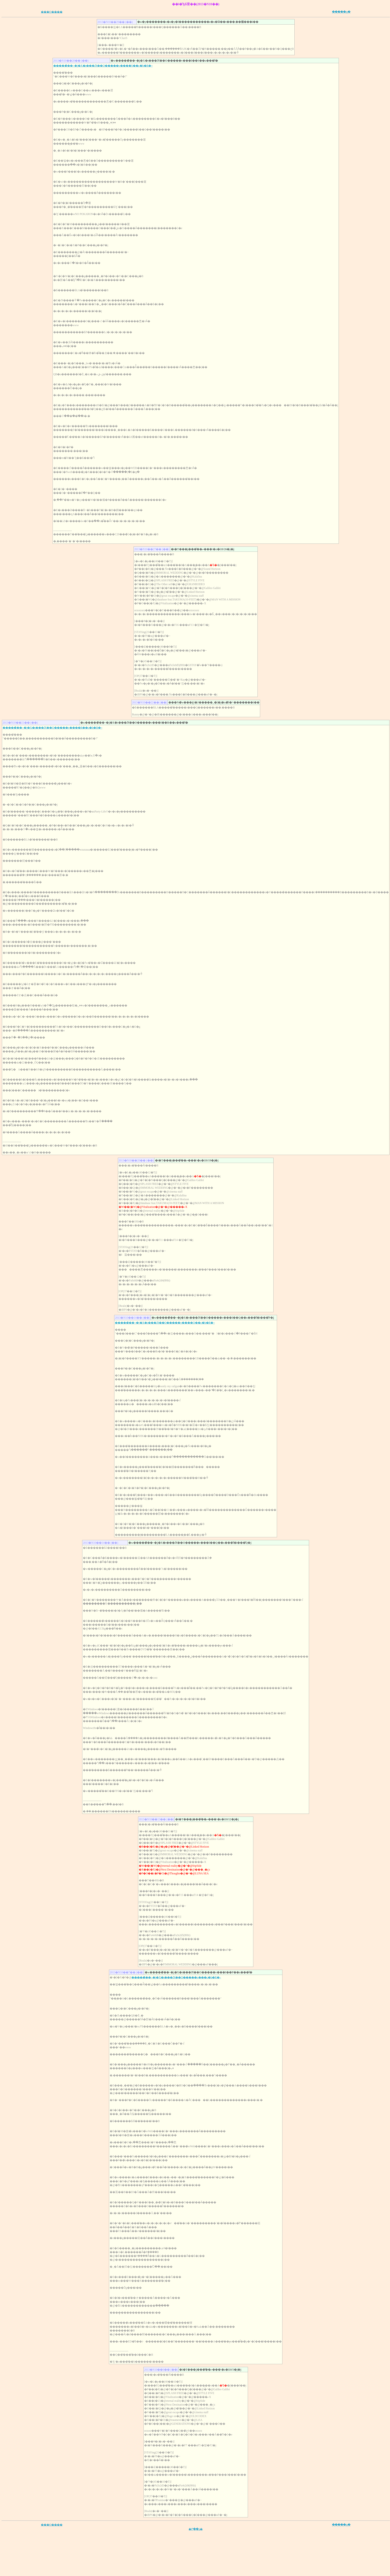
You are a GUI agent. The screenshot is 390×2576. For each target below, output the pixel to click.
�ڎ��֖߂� (196, 2529)
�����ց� (341, 11)
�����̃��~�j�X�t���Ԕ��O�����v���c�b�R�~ (176, 1977)
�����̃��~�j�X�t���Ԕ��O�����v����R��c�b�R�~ (52, 727)
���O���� (52, 11)
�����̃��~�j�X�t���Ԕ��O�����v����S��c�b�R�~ (103, 65)
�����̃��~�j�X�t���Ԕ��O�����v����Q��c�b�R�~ (165, 1322)
